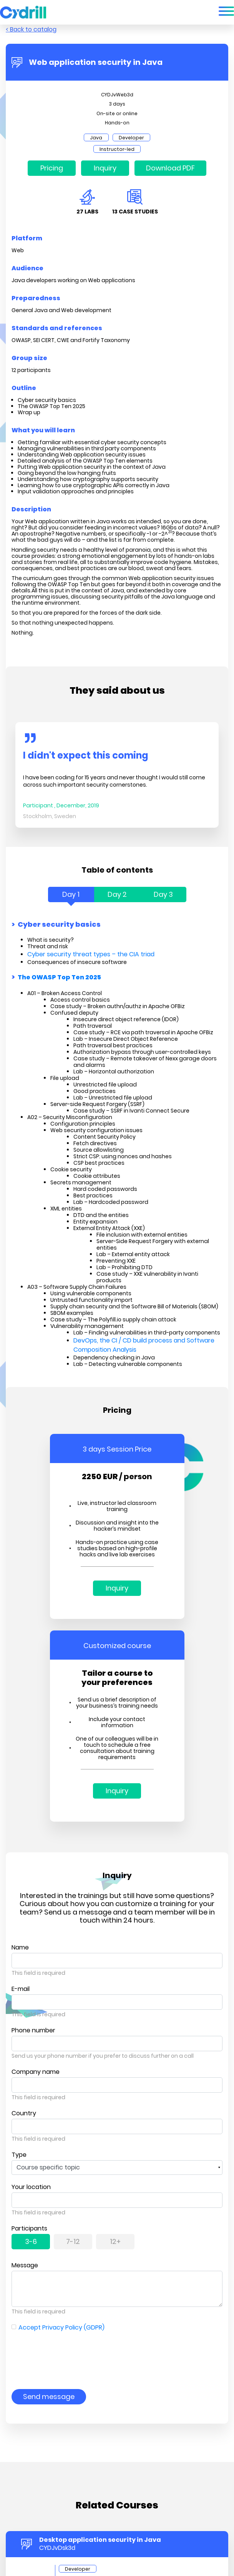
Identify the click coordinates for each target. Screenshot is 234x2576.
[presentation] (70, 2355)
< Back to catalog (31, 29)
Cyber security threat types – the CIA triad (90, 954)
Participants (29, 2228)
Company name (36, 2071)
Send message (49, 2396)
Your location (31, 2186)
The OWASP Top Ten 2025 (59, 977)
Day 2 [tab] (117, 894)
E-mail (21, 1988)
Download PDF (170, 168)
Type (19, 2154)
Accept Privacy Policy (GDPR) (61, 2327)
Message (25, 2265)
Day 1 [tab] (71, 894)
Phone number (33, 2030)
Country (24, 2113)
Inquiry (105, 168)
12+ (115, 2241)
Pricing (51, 168)
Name (20, 1947)
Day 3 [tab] (163, 894)
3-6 (31, 2241)
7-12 (73, 2241)
